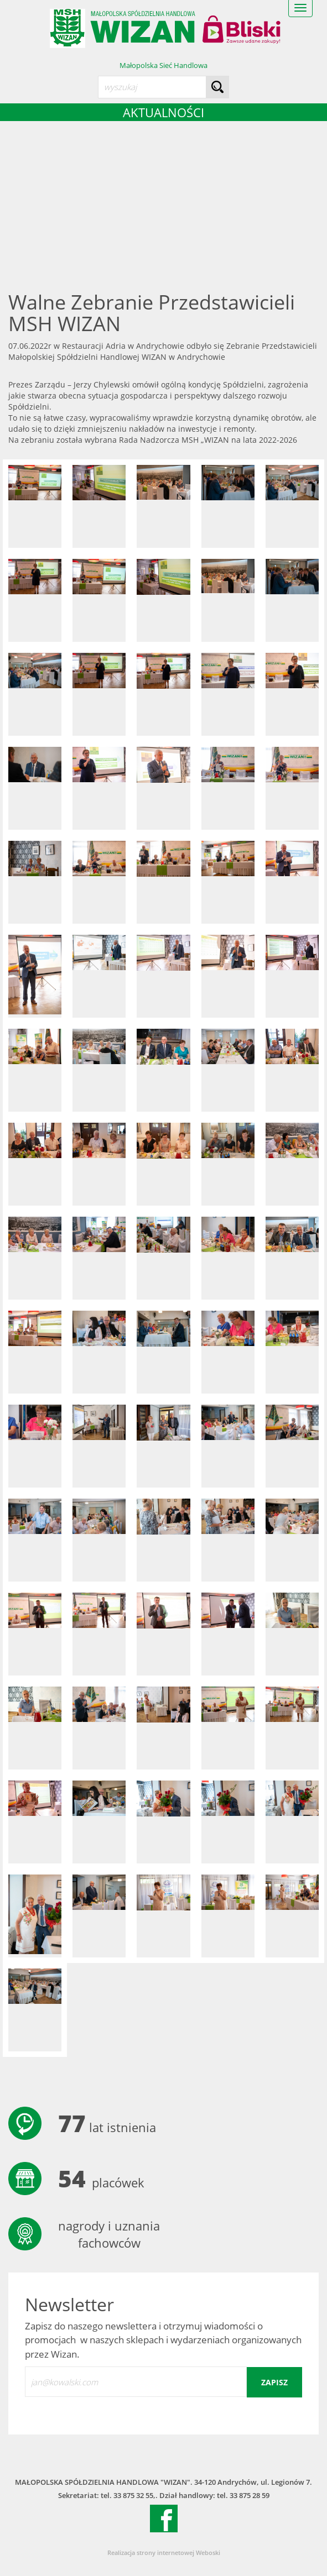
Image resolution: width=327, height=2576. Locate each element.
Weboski (208, 2552)
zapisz (274, 2382)
